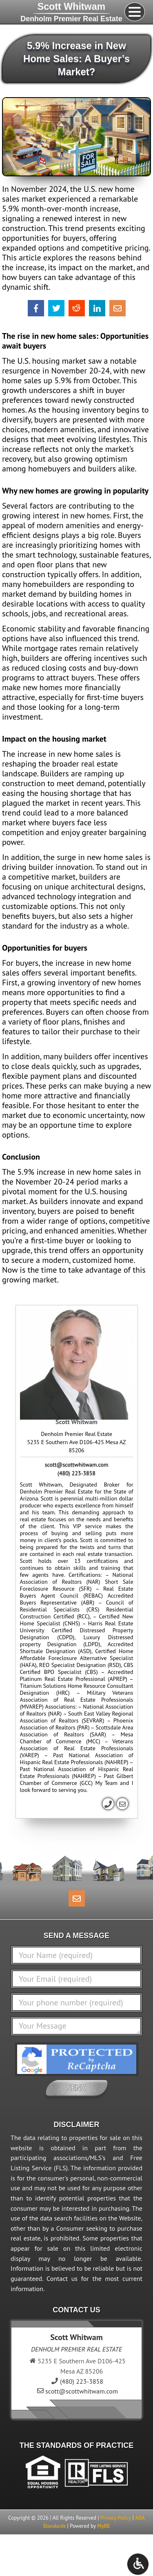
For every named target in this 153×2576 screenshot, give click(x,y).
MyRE (103, 2526)
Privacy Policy (115, 2517)
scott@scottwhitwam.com (77, 1464)
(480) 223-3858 (76, 1473)
